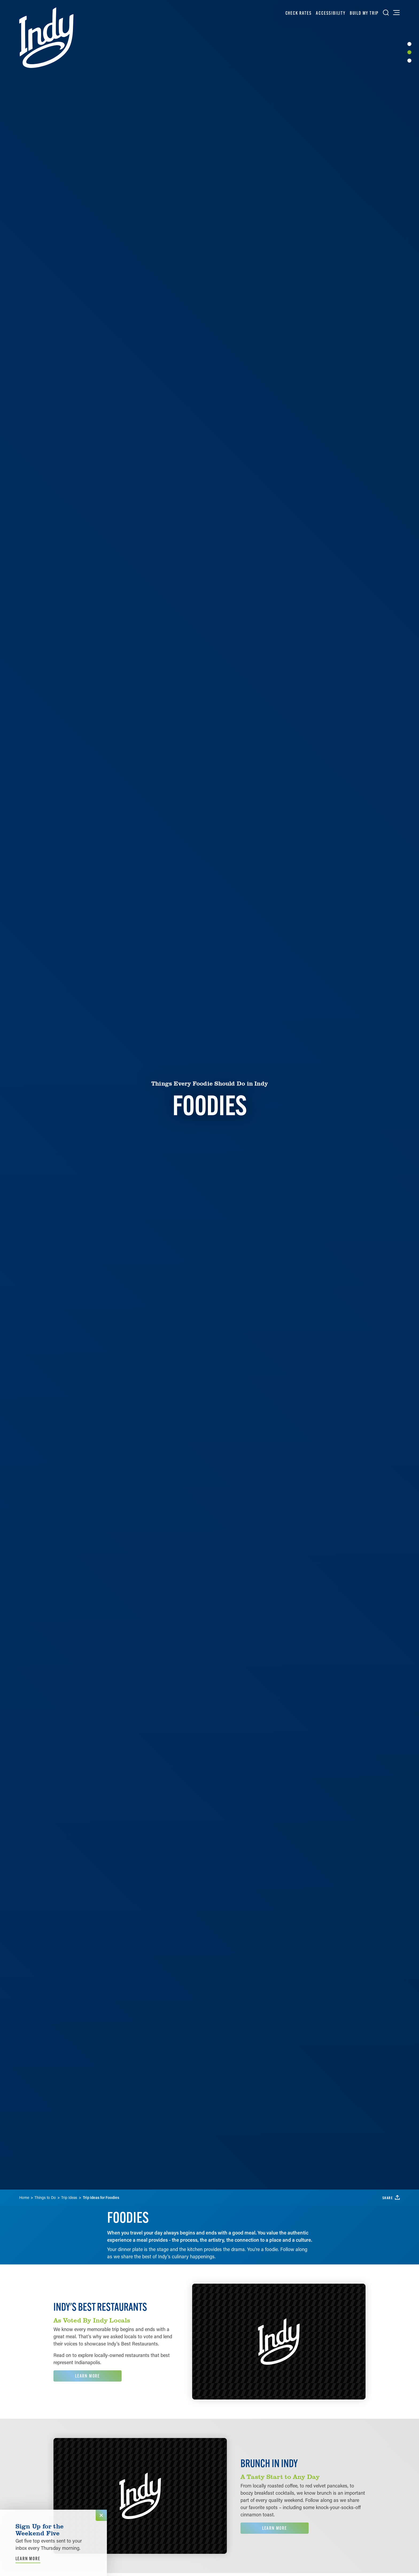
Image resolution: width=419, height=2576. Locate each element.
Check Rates (298, 13)
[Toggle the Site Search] (386, 13)
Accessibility (330, 13)
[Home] (46, 37)
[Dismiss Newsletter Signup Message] (101, 2515)
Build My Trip (364, 13)
